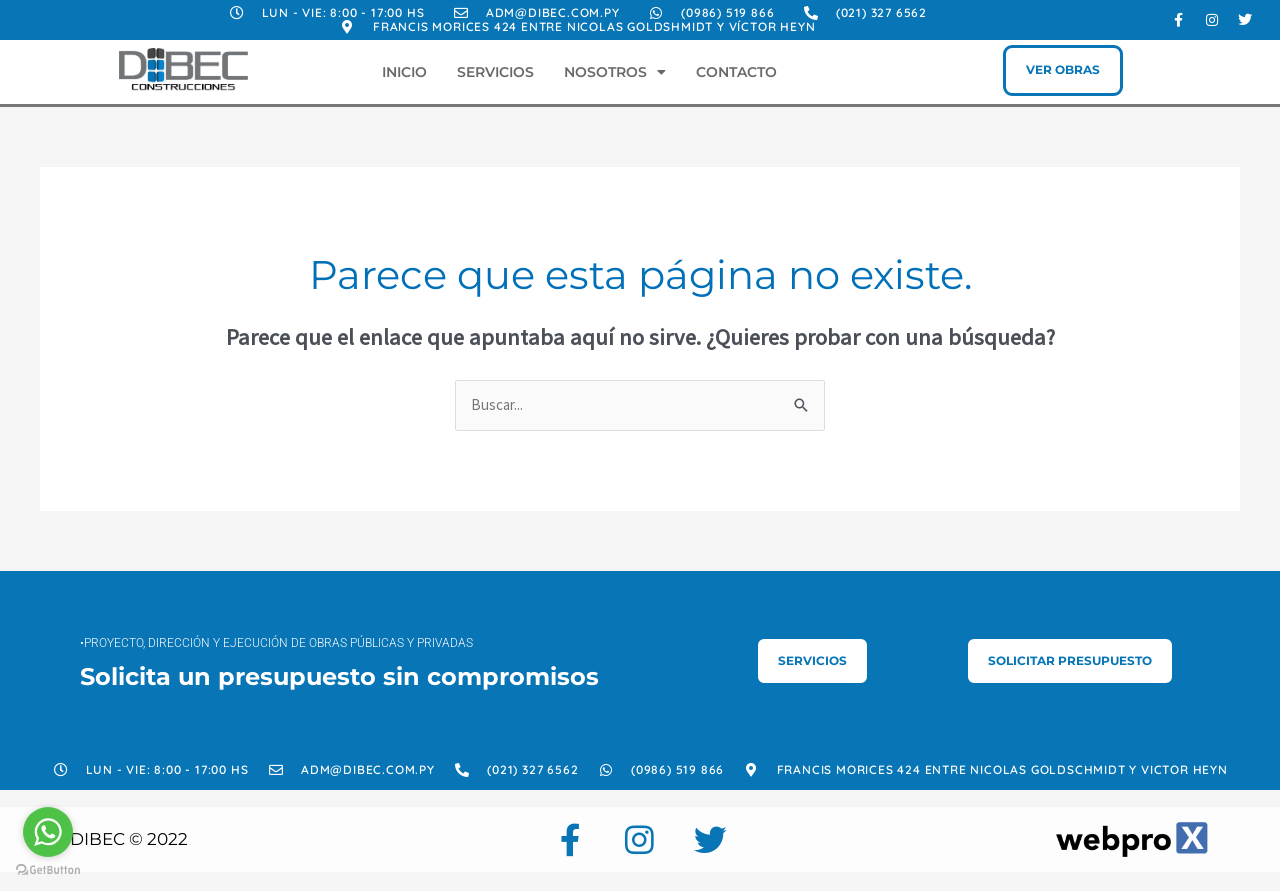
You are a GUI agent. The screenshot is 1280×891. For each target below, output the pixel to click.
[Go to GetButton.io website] (48, 870)
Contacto (736, 72)
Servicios (495, 72)
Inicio (404, 72)
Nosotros (615, 72)
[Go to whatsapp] (48, 832)
